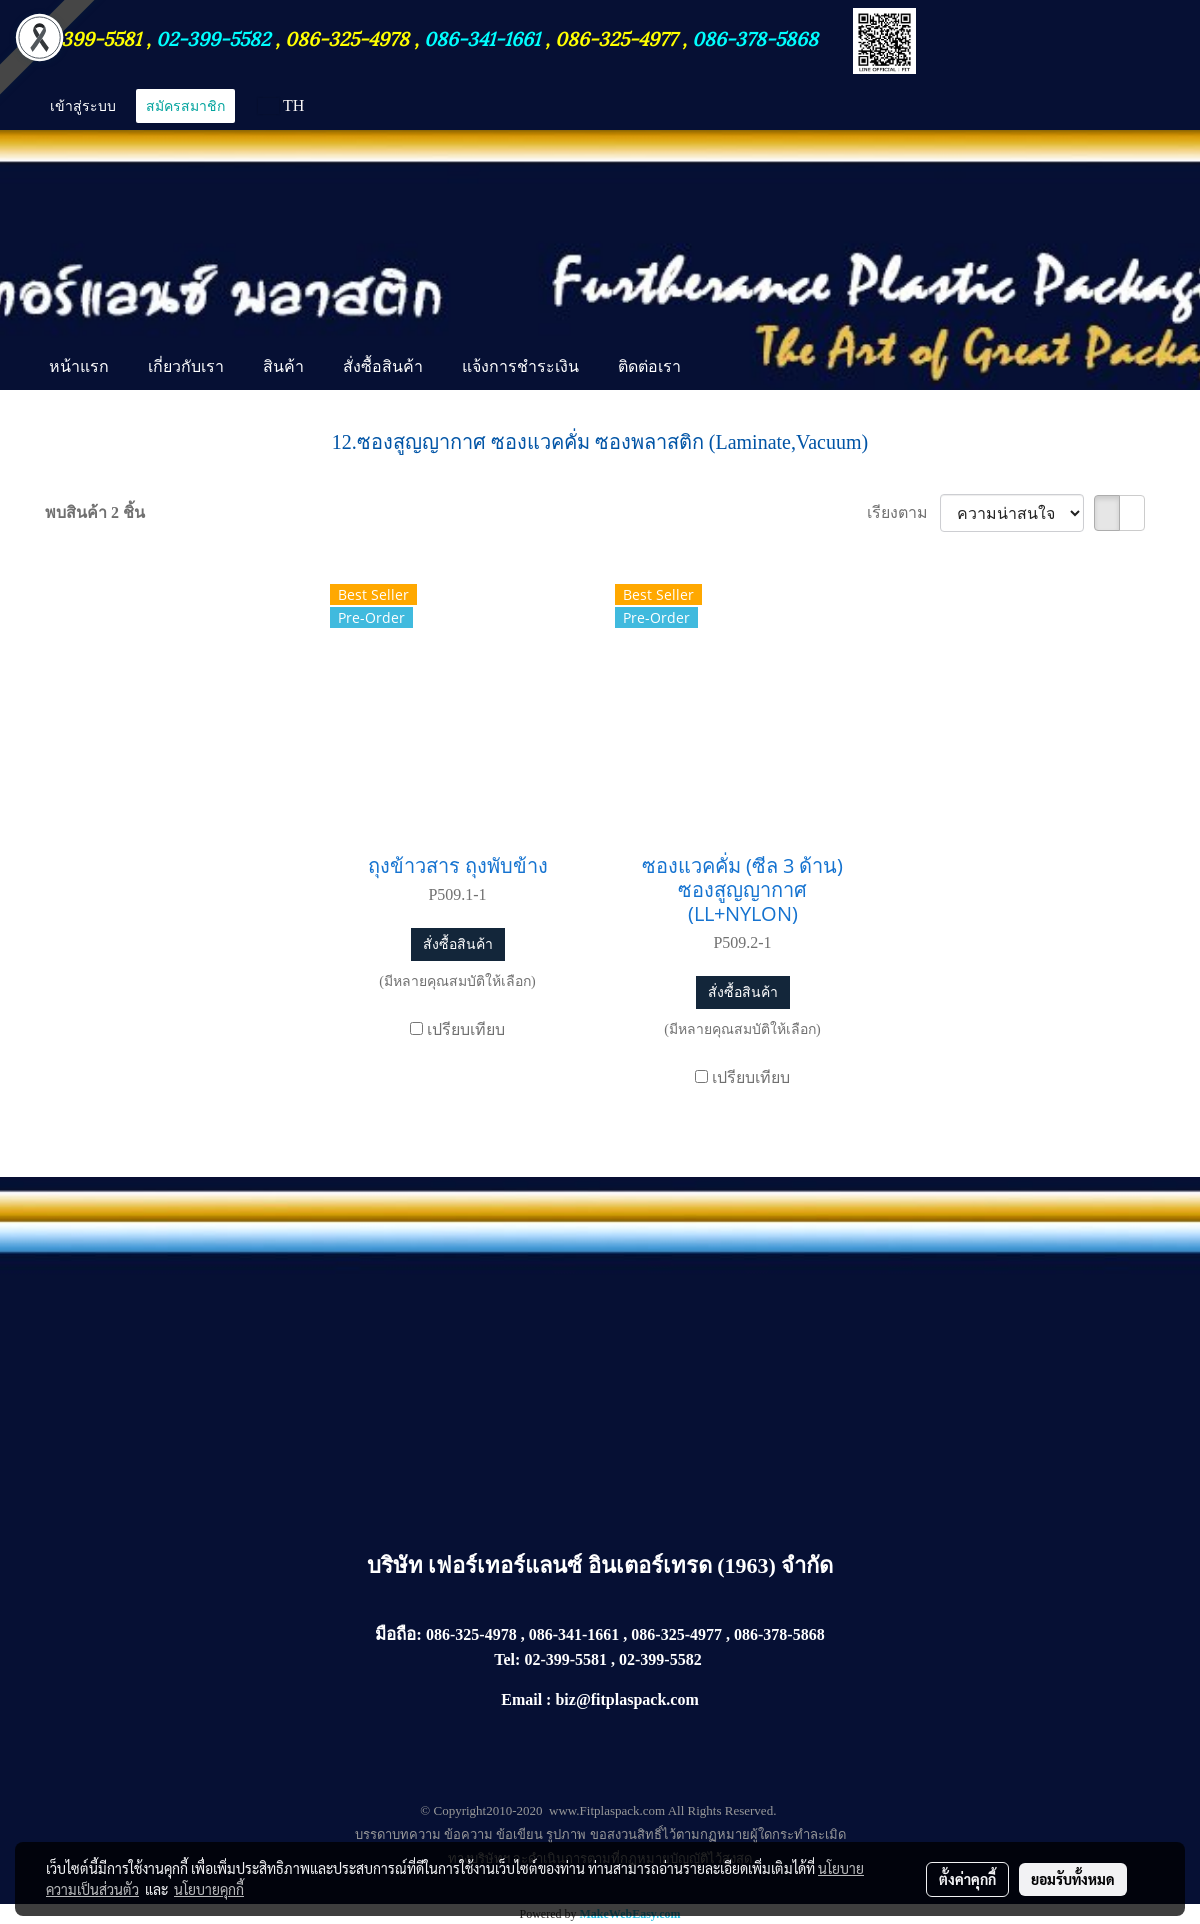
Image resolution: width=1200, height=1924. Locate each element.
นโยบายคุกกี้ (209, 1889)
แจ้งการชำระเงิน (520, 366)
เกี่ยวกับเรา (186, 366)
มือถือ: (398, 1634)
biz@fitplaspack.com (626, 1699)
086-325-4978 (347, 37)
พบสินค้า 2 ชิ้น (95, 512)
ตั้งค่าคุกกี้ (967, 1879)
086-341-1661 (484, 37)
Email (521, 1699)
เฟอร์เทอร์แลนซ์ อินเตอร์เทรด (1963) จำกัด (630, 1565)
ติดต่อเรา (649, 366)
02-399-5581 (88, 37)
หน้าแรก (79, 366)
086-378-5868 (755, 37)
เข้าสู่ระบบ (83, 105)
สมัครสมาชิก (185, 105)
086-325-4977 (616, 37)
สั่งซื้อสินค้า (383, 366)
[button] (718, 368)
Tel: (507, 1659)
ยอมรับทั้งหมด (1073, 1879)
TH (281, 105)
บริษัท (398, 1565)
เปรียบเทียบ (466, 1029)
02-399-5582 (213, 37)
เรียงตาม (903, 512)
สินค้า (283, 366)
